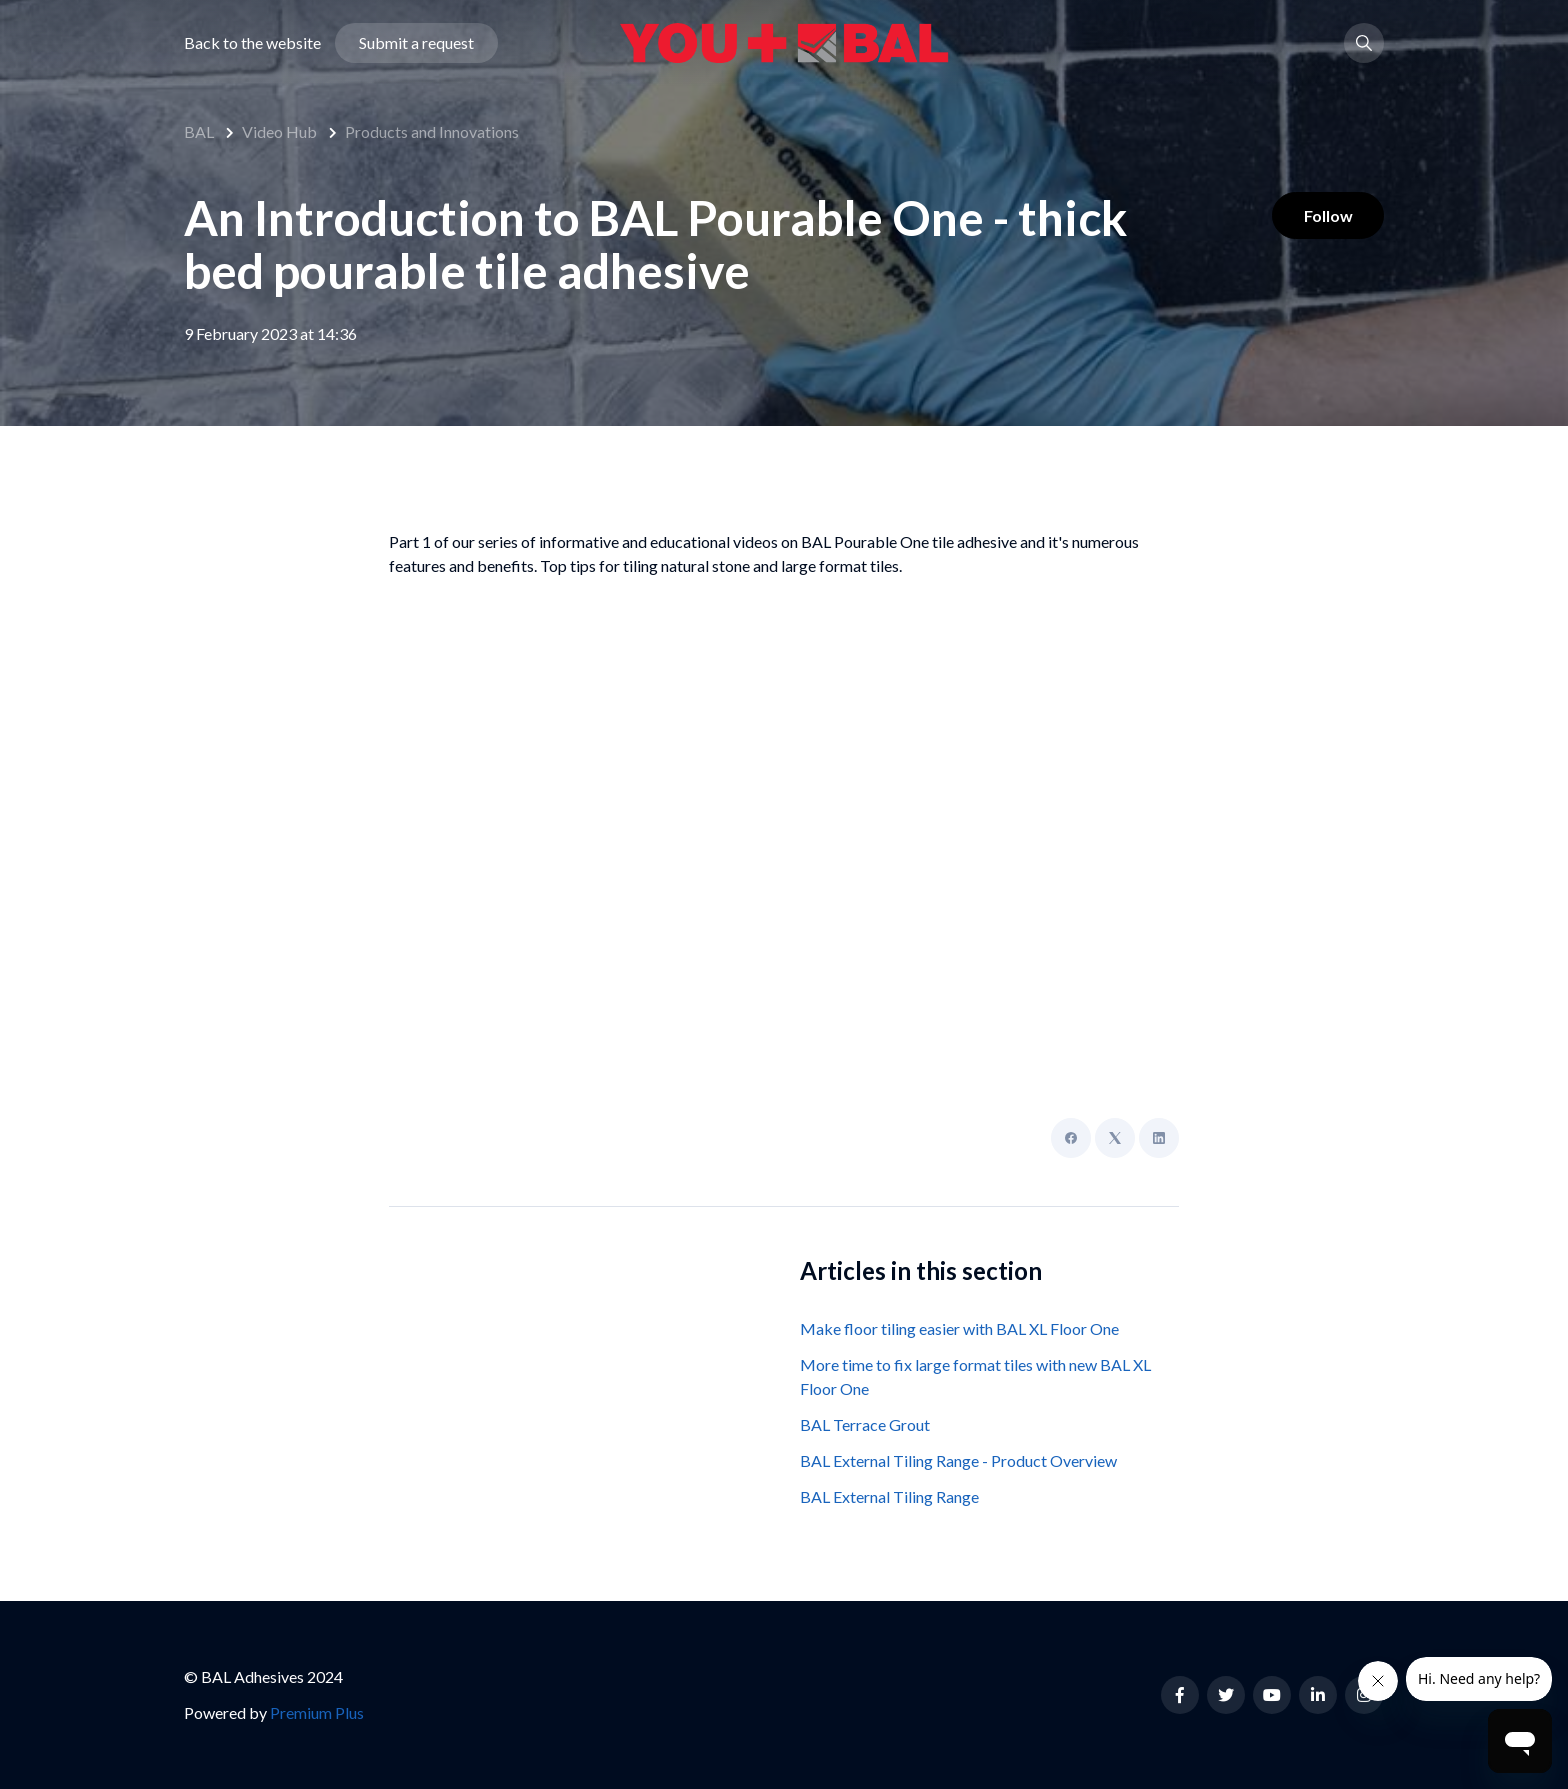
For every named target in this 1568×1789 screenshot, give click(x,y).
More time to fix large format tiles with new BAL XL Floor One (975, 1376)
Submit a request (416, 43)
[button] (1364, 44)
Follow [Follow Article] (1327, 215)
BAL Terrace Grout (865, 1424)
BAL (199, 131)
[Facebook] (1071, 1138)
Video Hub (279, 131)
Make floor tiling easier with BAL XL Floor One (959, 1328)
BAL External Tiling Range (889, 1496)
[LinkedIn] (1159, 1138)
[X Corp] (1115, 1138)
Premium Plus (317, 1712)
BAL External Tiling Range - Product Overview (958, 1460)
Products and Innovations (432, 131)
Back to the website (252, 43)
